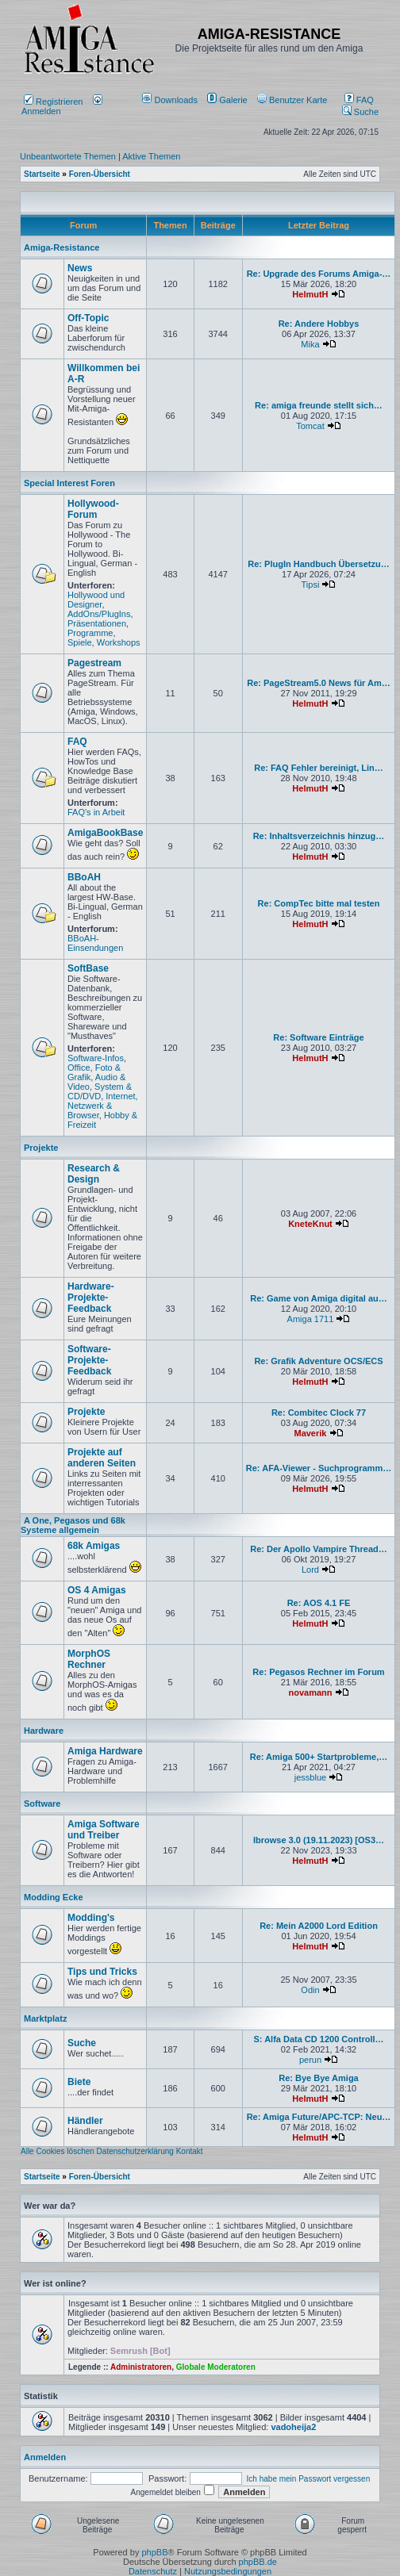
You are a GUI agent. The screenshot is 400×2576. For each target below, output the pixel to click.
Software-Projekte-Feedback (89, 1360)
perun (310, 2059)
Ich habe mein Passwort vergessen (309, 2478)
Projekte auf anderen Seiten (101, 1458)
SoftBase (88, 968)
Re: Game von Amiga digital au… (318, 1298)
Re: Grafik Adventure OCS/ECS (318, 1361)
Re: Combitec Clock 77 (318, 1412)
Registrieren (53, 101)
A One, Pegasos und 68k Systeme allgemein (73, 1525)
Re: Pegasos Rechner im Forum (318, 1672)
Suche (360, 112)
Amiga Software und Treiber (103, 1830)
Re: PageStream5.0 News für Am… (318, 683)
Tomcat (310, 426)
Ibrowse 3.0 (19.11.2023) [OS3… (318, 1840)
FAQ (359, 100)
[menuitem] (171, 100)
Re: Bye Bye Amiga (318, 2078)
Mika (310, 344)
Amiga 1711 (310, 1319)
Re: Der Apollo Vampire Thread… (318, 1549)
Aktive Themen (151, 156)
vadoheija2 (293, 2427)
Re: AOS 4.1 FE (319, 1603)
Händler (85, 2120)
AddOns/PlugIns (99, 614)
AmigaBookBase (105, 832)
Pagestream (94, 663)
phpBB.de (258, 2561)
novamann (310, 1692)
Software (42, 1803)
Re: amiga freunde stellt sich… (319, 405)
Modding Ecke (53, 1897)
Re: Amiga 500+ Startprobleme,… (319, 1756)
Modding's (91, 1917)
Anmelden (61, 106)
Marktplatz (45, 2018)
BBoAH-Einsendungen (95, 943)
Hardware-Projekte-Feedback (90, 1297)
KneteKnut (310, 1224)
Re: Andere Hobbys (319, 323)
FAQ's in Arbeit (96, 812)
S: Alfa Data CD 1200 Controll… (318, 2039)
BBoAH (84, 877)
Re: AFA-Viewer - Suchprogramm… (318, 1468)
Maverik (310, 1433)
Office (78, 1067)
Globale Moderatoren (216, 2367)
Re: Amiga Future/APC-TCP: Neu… (319, 2117)
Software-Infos (95, 1058)
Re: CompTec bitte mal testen (319, 903)
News (79, 268)
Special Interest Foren (69, 483)
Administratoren (140, 2367)
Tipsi (311, 584)
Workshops (118, 642)
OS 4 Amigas (96, 1590)
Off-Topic (88, 318)
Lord (310, 1569)
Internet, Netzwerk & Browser (102, 1105)
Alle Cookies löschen (57, 2151)
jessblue (310, 1777)
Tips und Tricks (102, 1971)
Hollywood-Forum (93, 509)
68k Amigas (93, 1545)
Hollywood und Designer (96, 599)
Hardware (43, 1730)
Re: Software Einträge (318, 1037)
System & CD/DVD (99, 1091)
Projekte (41, 1147)
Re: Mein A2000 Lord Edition (319, 1925)
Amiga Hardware (105, 1751)
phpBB (154, 2552)
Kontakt (189, 2151)
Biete (78, 2081)
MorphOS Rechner (88, 1659)
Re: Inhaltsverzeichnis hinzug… (319, 836)
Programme (90, 633)
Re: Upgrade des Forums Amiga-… (319, 273)
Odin (310, 1990)
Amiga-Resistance (61, 247)
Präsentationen (96, 623)
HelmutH (310, 294)
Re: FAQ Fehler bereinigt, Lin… (318, 767)
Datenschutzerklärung (135, 2151)
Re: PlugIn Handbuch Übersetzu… (318, 564)
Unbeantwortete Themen (68, 156)
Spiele (79, 642)
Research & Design (93, 1174)
